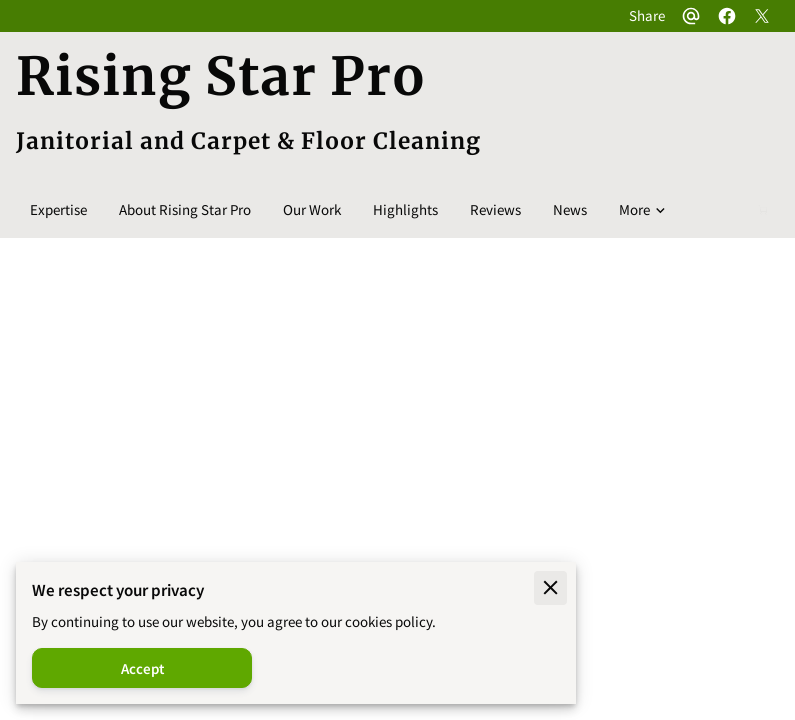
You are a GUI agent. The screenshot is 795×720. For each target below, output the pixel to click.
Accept (142, 668)
